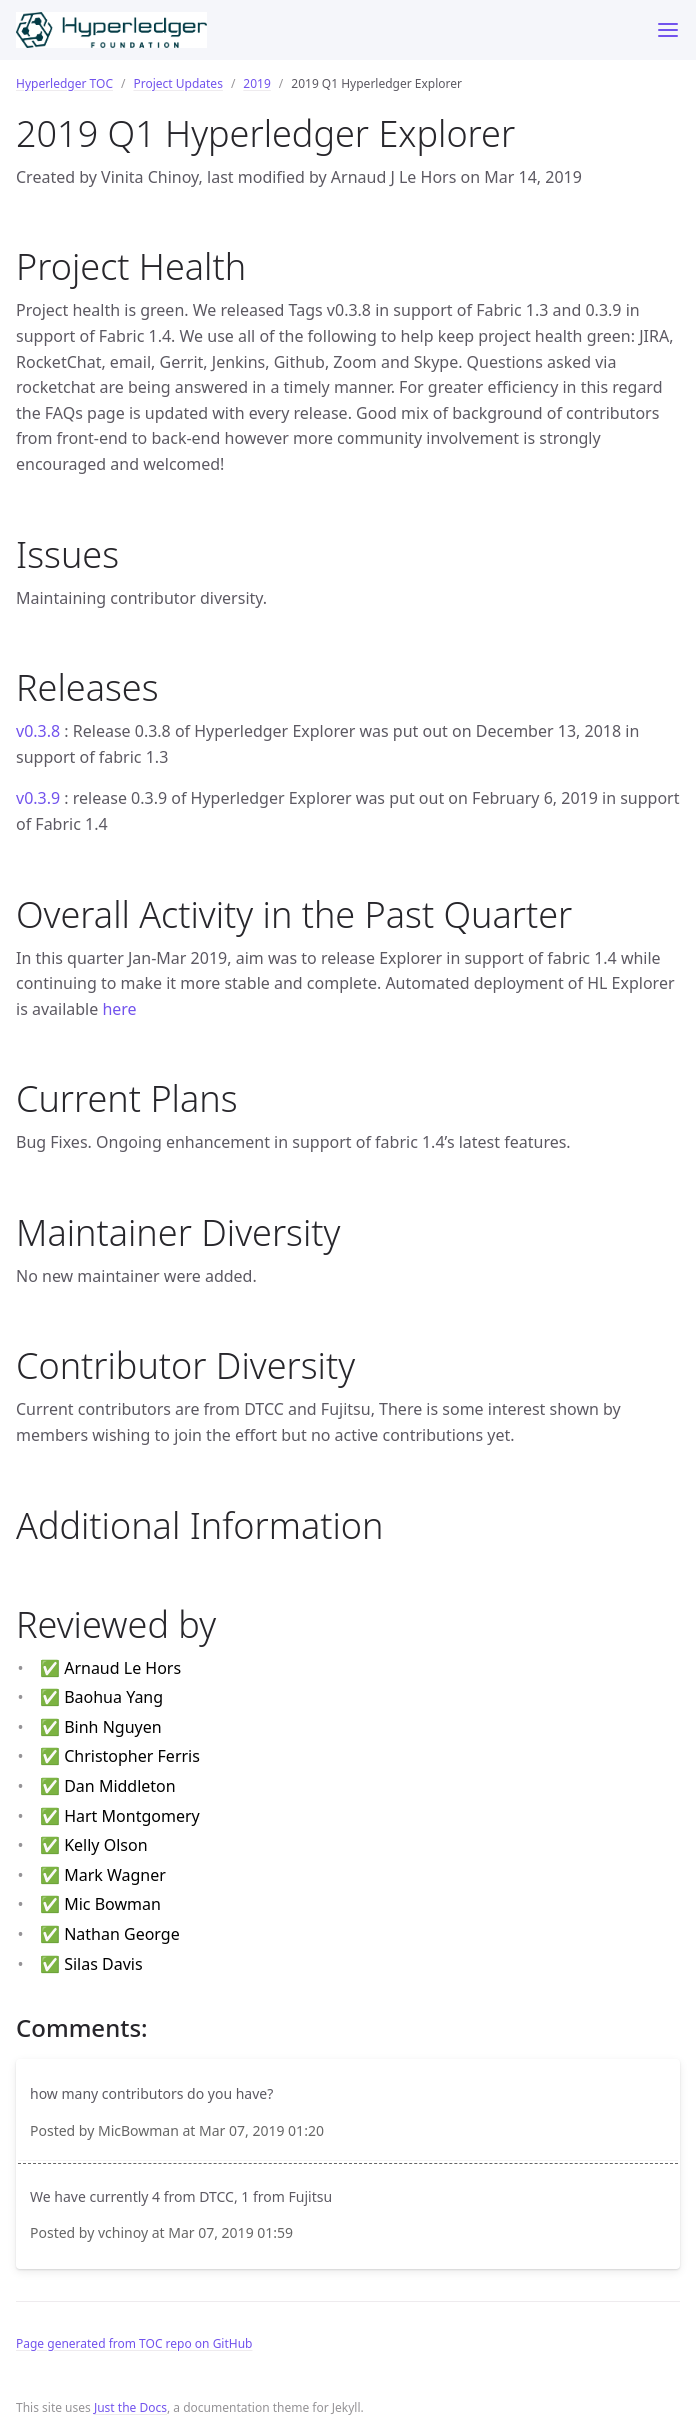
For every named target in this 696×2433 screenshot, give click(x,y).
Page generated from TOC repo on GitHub (134, 2343)
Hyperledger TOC (64, 83)
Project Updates (177, 83)
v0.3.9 (38, 798)
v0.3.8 (38, 731)
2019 (256, 83)
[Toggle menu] (668, 30)
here (119, 1009)
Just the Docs (130, 2407)
